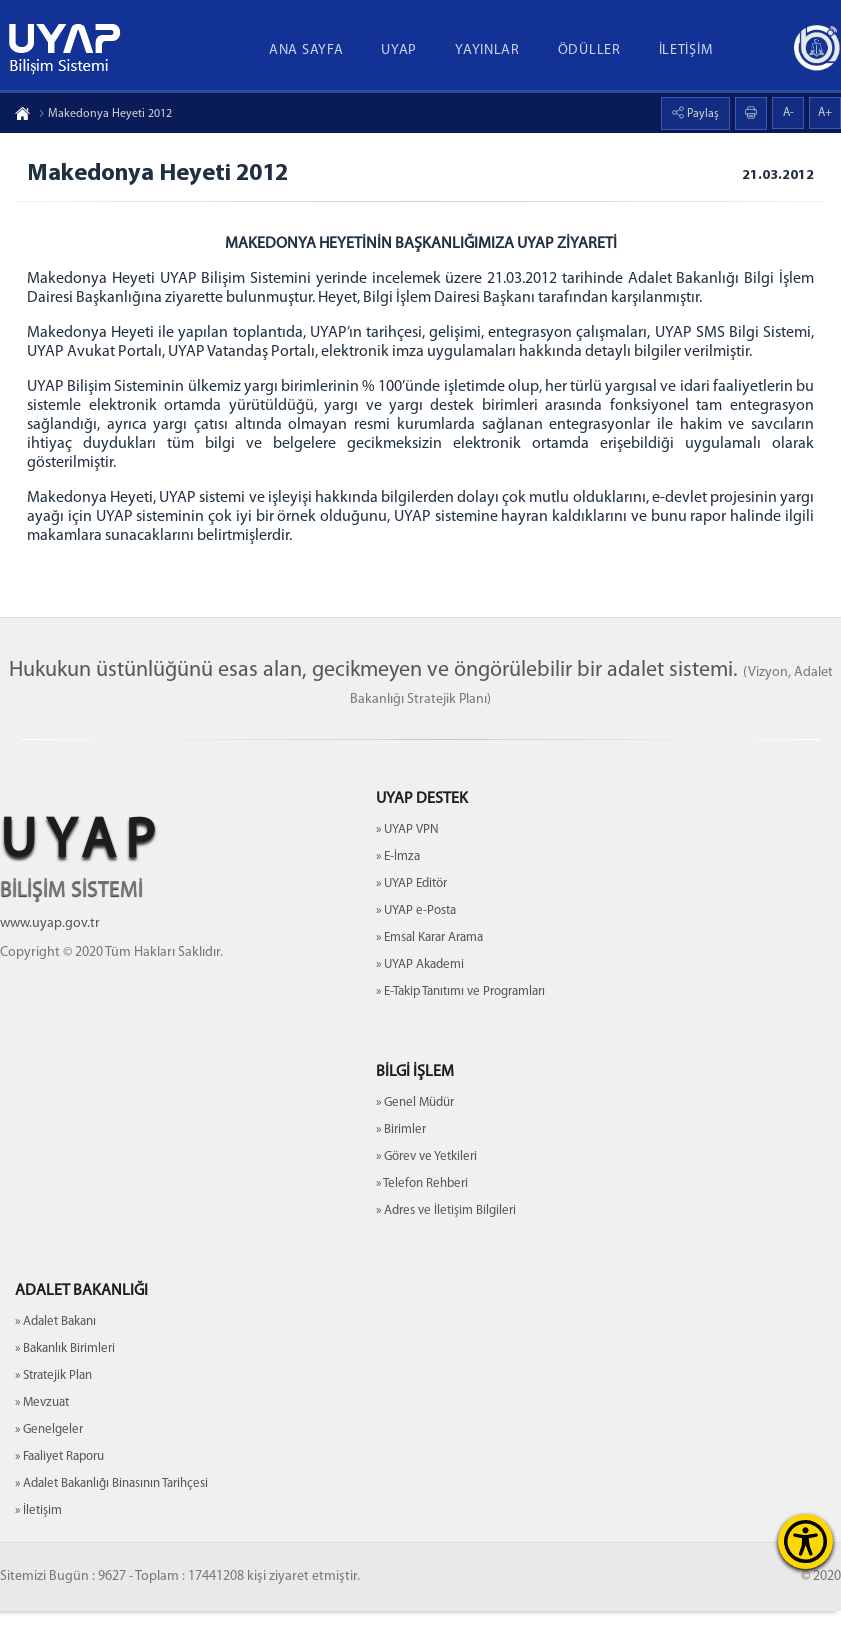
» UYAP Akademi (420, 982)
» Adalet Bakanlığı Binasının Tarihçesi (111, 1501)
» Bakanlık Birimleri (65, 1366)
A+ (825, 113)
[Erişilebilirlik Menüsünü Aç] (805, 1541)
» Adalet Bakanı (55, 1339)
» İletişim (38, 1528)
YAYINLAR (487, 50)
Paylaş (701, 114)
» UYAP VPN (407, 847)
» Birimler (401, 1147)
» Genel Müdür (415, 1120)
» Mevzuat (42, 1420)
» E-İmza (398, 874)
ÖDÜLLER (589, 50)
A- (788, 113)
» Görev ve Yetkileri (426, 1174)
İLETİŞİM (686, 50)
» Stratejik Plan (53, 1393)
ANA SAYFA (306, 50)
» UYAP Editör (411, 901)
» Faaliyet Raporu (59, 1474)
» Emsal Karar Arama (429, 955)
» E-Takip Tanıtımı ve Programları (460, 1009)
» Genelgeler (49, 1447)
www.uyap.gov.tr (50, 941)
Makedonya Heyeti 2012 (105, 114)
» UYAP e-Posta (416, 928)
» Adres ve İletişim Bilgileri (446, 1228)
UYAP (399, 50)
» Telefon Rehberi (422, 1201)
